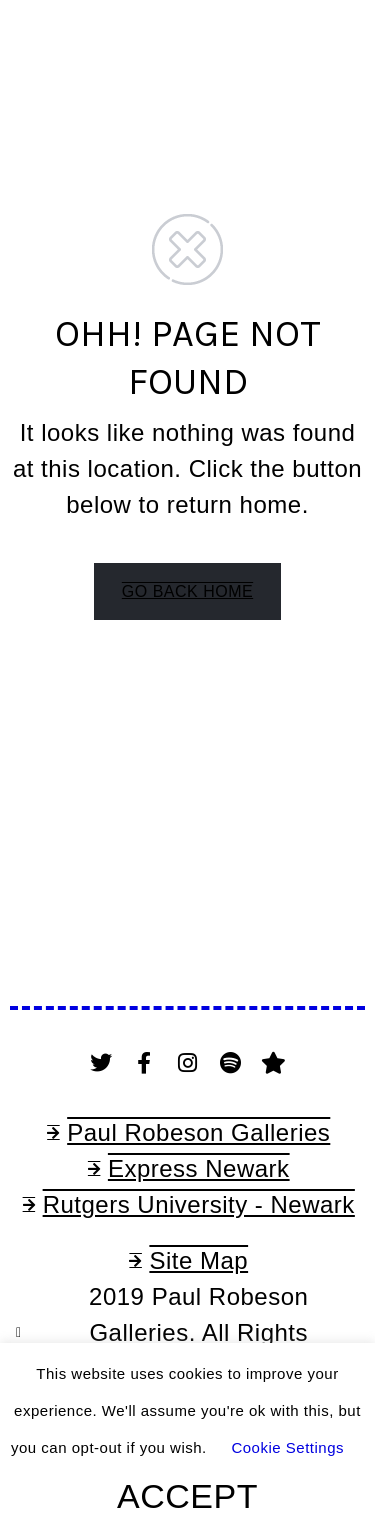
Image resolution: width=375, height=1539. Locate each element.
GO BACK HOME (187, 591)
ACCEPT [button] (187, 1496)
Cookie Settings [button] (287, 1447)
